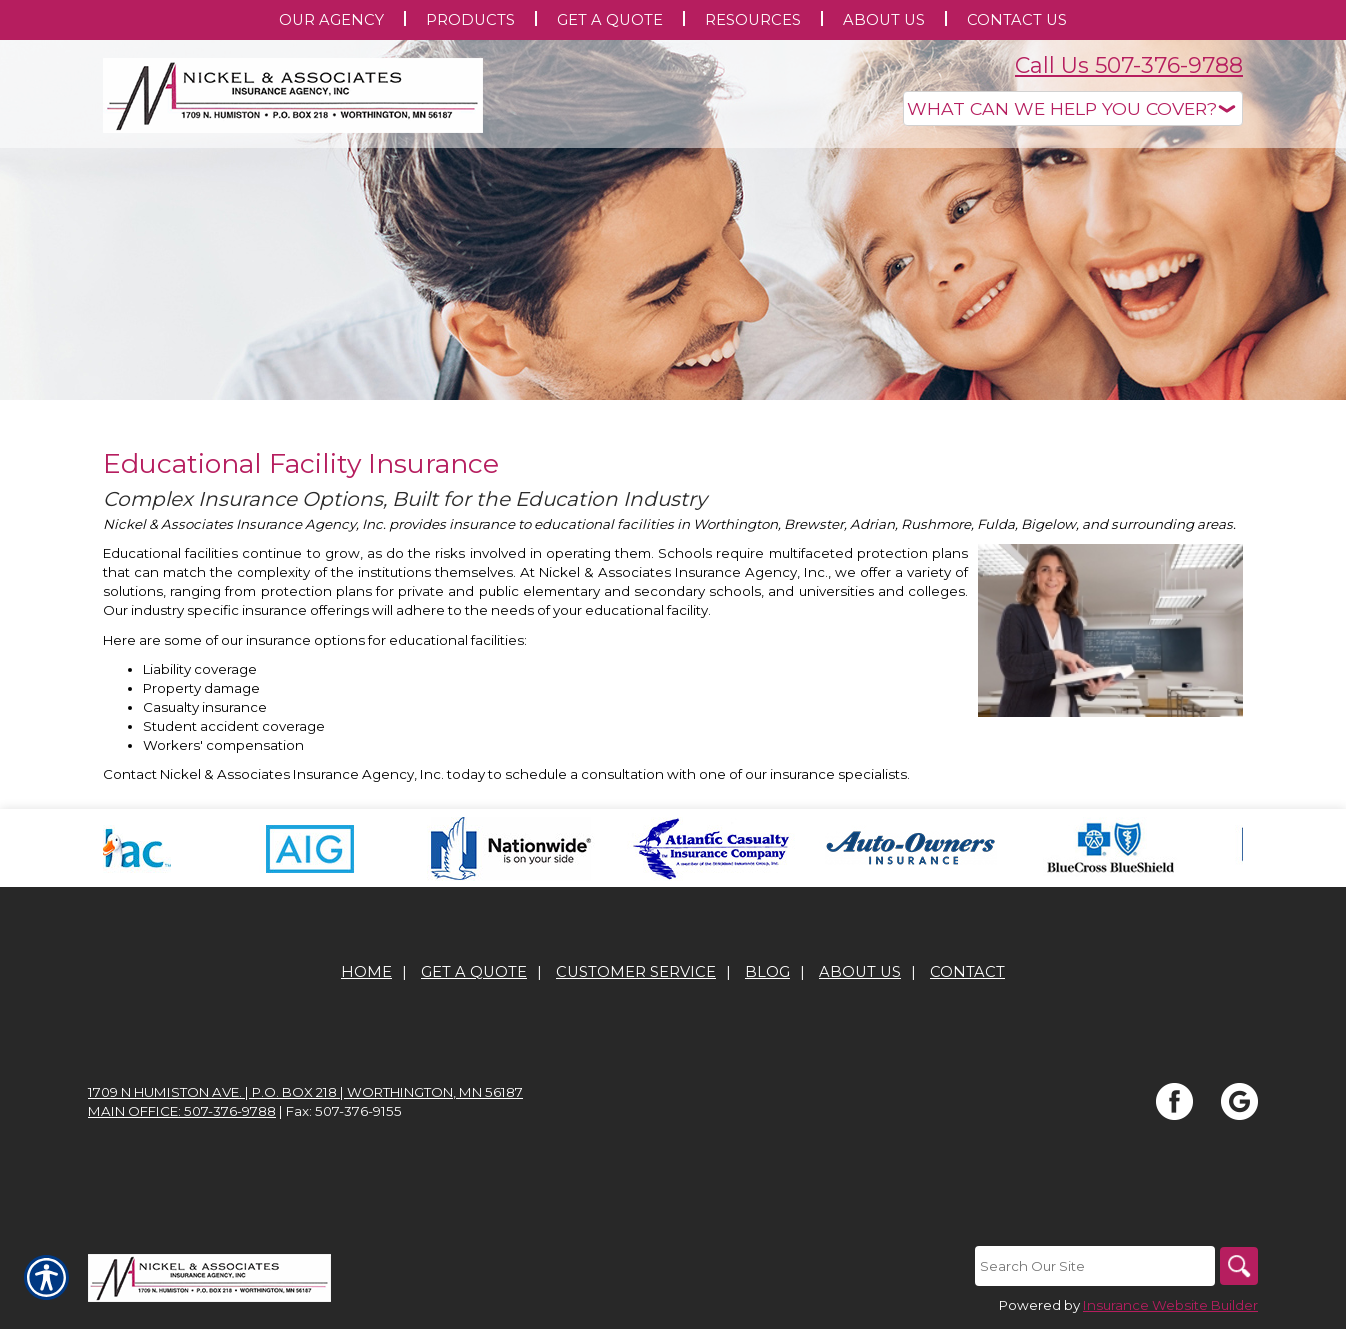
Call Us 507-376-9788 (1129, 65)
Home (366, 972)
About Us (860, 972)
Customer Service (636, 972)
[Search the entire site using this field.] (1093, 1266)
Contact (967, 972)
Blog (767, 972)
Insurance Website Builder (1170, 1305)
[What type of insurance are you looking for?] (1073, 108)
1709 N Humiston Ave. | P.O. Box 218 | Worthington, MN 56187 (305, 1092)
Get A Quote (474, 972)
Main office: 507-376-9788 (182, 1111)
